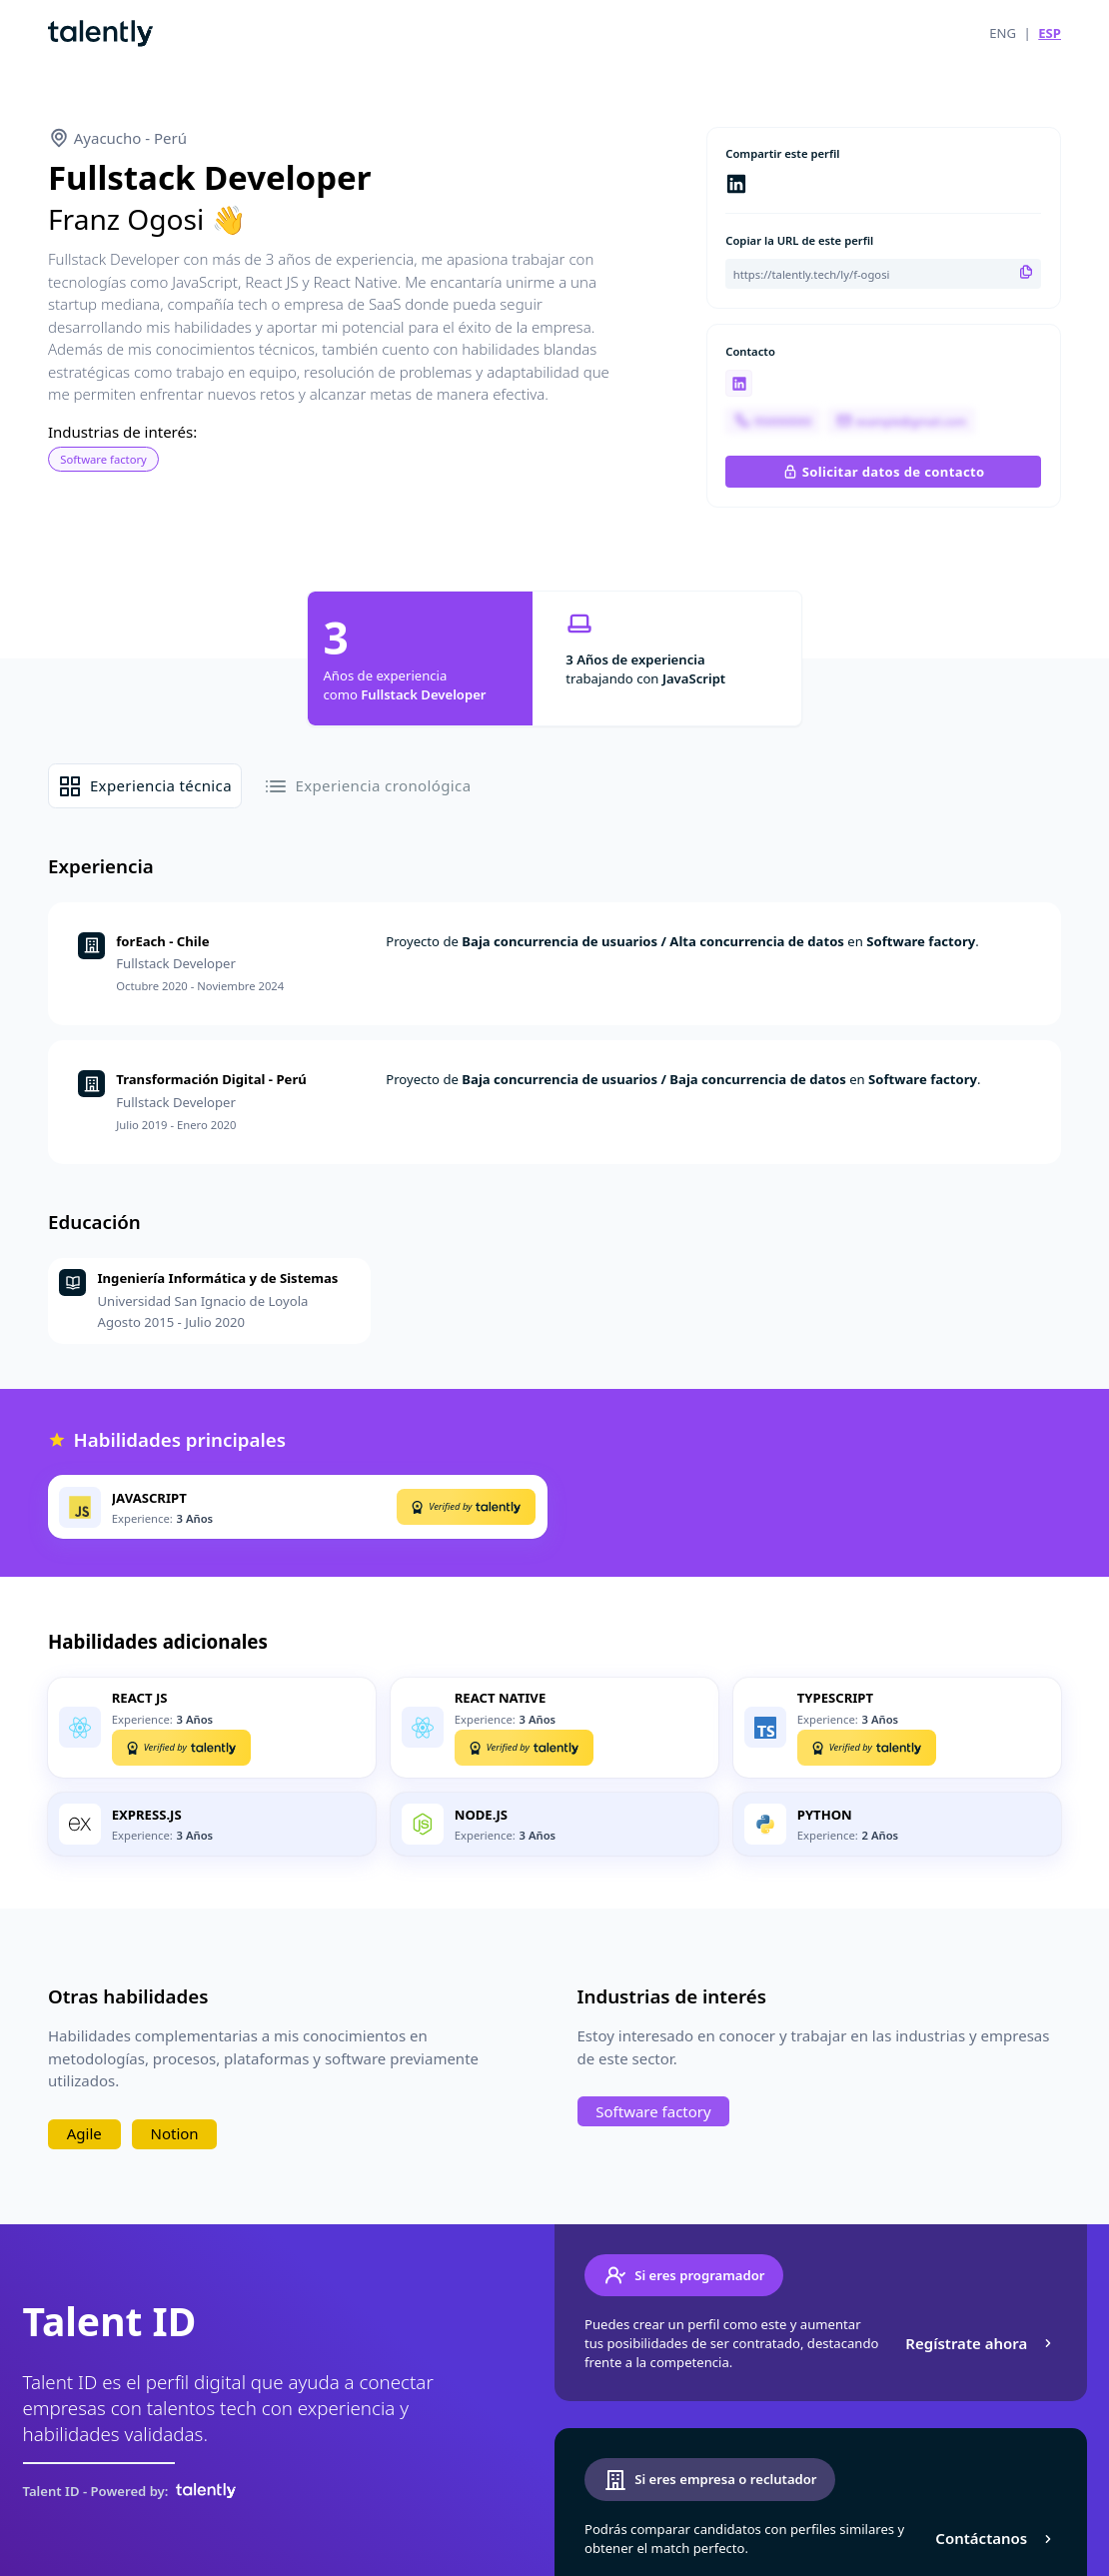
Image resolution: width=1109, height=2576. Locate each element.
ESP (1049, 33)
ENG (1002, 33)
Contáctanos (995, 2538)
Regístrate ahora (980, 2343)
